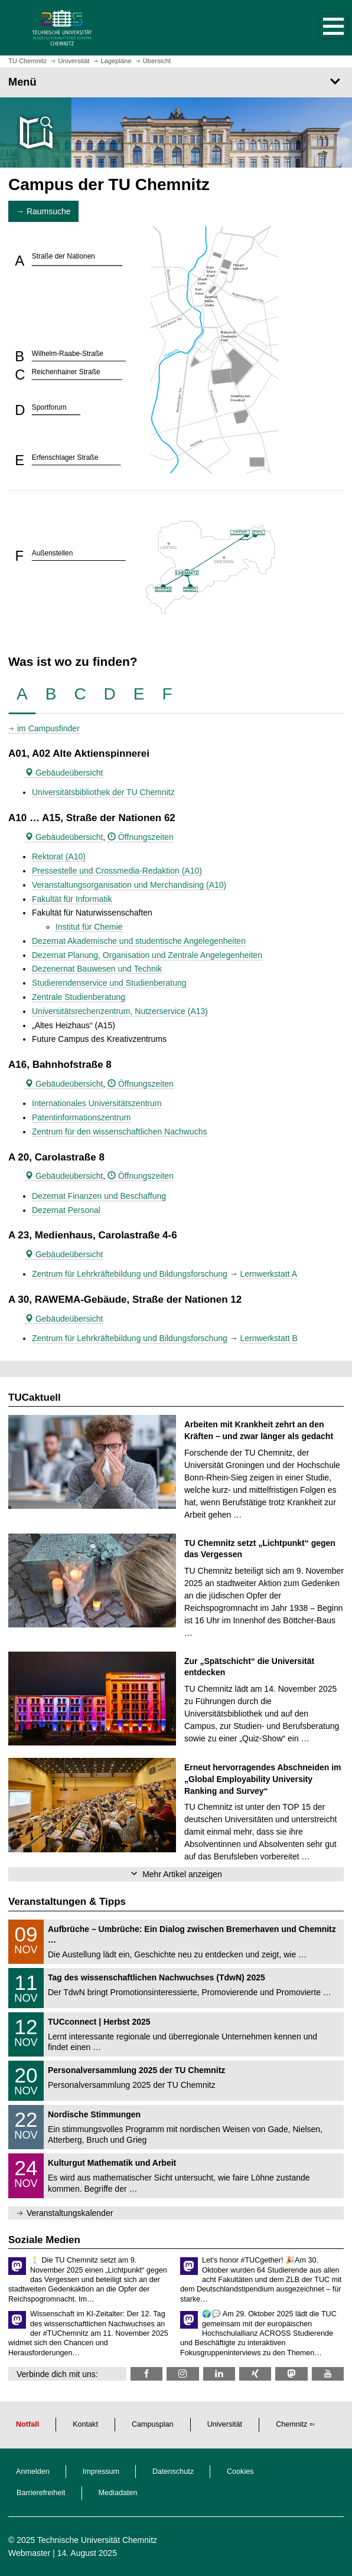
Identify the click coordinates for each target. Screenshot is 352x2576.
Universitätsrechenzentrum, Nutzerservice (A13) (120, 1011)
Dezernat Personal (66, 1210)
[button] (321, 27)
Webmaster (29, 2553)
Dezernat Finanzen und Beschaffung (99, 1196)
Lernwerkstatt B (269, 1338)
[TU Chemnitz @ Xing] (255, 2374)
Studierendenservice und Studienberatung (109, 983)
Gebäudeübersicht (64, 772)
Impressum (101, 2471)
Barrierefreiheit (41, 2493)
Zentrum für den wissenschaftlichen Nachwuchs (119, 1131)
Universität (225, 2424)
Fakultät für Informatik (72, 899)
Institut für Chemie (89, 926)
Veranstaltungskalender (70, 2213)
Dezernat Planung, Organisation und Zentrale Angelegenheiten (147, 955)
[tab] (22, 694)
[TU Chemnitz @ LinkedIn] (219, 2374)
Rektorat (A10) (59, 856)
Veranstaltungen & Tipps (67, 1901)
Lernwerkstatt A (269, 1274)
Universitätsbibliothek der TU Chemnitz (103, 792)
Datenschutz (173, 2471)
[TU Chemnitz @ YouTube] (328, 2374)
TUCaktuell (34, 1397)
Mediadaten (118, 2493)
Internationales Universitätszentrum (96, 1103)
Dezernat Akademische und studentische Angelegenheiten (139, 941)
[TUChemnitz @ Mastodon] (291, 2374)
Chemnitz (291, 2424)
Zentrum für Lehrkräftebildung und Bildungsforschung (129, 1274)
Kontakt (85, 2424)
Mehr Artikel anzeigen (182, 1874)
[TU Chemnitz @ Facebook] (146, 2374)
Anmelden (33, 2471)
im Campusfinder (48, 728)
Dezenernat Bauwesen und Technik (97, 968)
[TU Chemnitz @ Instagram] (182, 2374)
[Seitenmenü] (176, 82)
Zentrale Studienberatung (78, 997)
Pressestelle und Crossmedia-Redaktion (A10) (117, 870)
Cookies (240, 2471)
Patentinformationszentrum (81, 1117)
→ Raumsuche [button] (43, 211)
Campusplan (153, 2424)
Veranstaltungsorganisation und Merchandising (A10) (129, 885)
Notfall (27, 2424)
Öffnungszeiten (140, 837)
